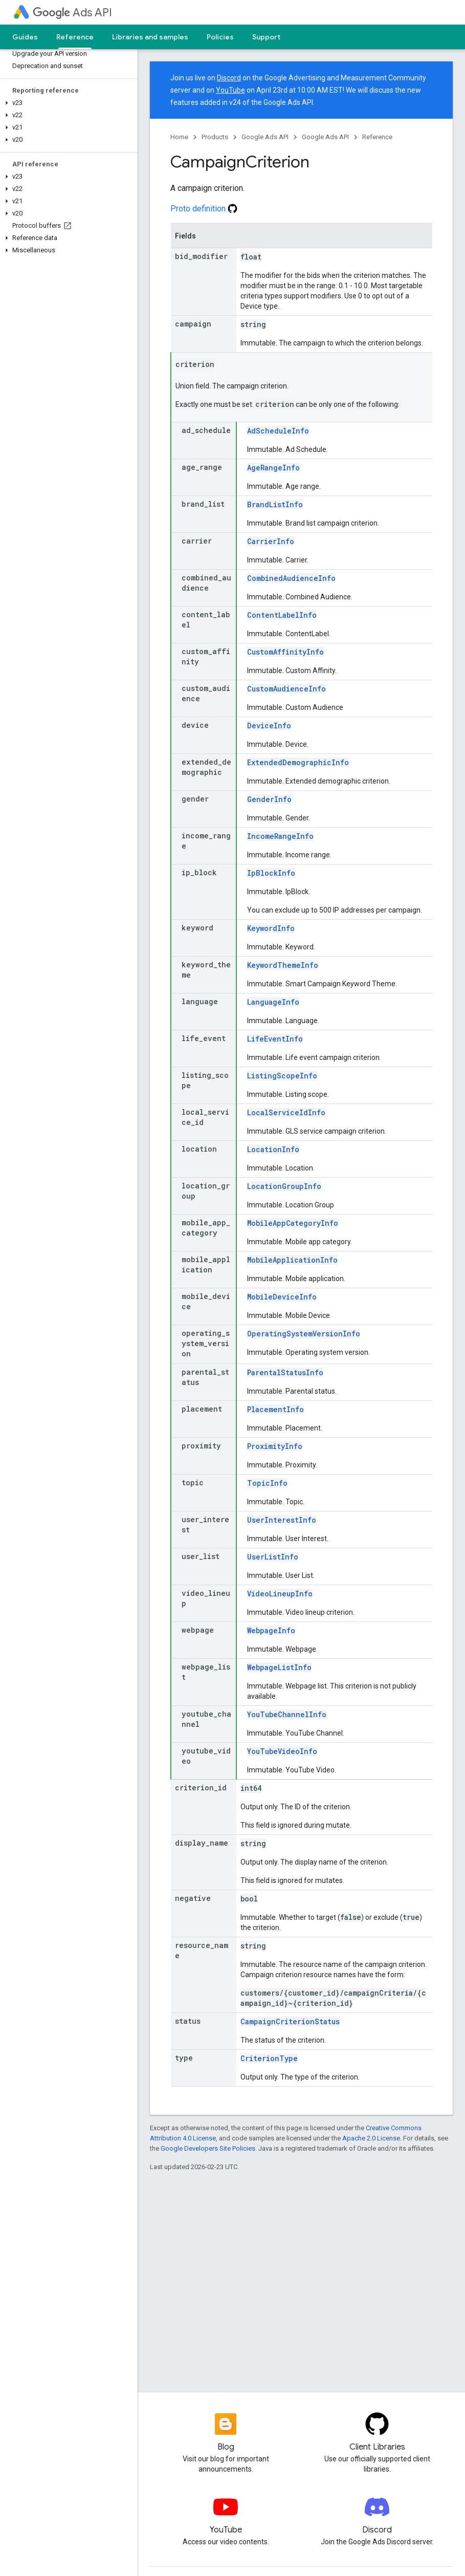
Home (179, 137)
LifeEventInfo (275, 1039)
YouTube (230, 90)
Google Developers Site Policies (208, 2148)
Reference (377, 137)
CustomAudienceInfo (286, 689)
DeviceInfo (269, 725)
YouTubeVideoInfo (282, 1751)
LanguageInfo (273, 1002)
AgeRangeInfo (273, 467)
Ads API (72, 12)
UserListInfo (272, 1557)
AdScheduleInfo (278, 431)
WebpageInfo (271, 1630)
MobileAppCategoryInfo (292, 1223)
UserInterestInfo (281, 1520)
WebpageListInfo (279, 1667)
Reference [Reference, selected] (75, 36)
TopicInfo (267, 1483)
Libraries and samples (150, 36)
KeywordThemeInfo (282, 965)
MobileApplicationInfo (292, 1260)
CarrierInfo (270, 541)
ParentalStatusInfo (285, 1372)
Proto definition (203, 208)
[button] (67, 103)
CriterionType (269, 2058)
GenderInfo (269, 799)
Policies (220, 36)
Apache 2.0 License (371, 2138)
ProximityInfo (274, 1446)
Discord (229, 78)
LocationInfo (273, 1149)
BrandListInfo (275, 504)
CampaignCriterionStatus (290, 2021)
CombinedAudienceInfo (291, 578)
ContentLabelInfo (282, 615)
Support (266, 36)
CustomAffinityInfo (285, 652)
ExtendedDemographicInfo (298, 762)
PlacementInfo (275, 1409)
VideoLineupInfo (280, 1593)
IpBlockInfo (271, 873)
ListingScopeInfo (282, 1075)
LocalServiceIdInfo (286, 1112)
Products (215, 137)
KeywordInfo (271, 928)
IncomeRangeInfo (280, 836)
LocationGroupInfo (284, 1186)
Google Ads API (265, 137)
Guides (25, 36)
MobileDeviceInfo (282, 1297)
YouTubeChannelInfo (286, 1714)
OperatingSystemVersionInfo (303, 1333)
